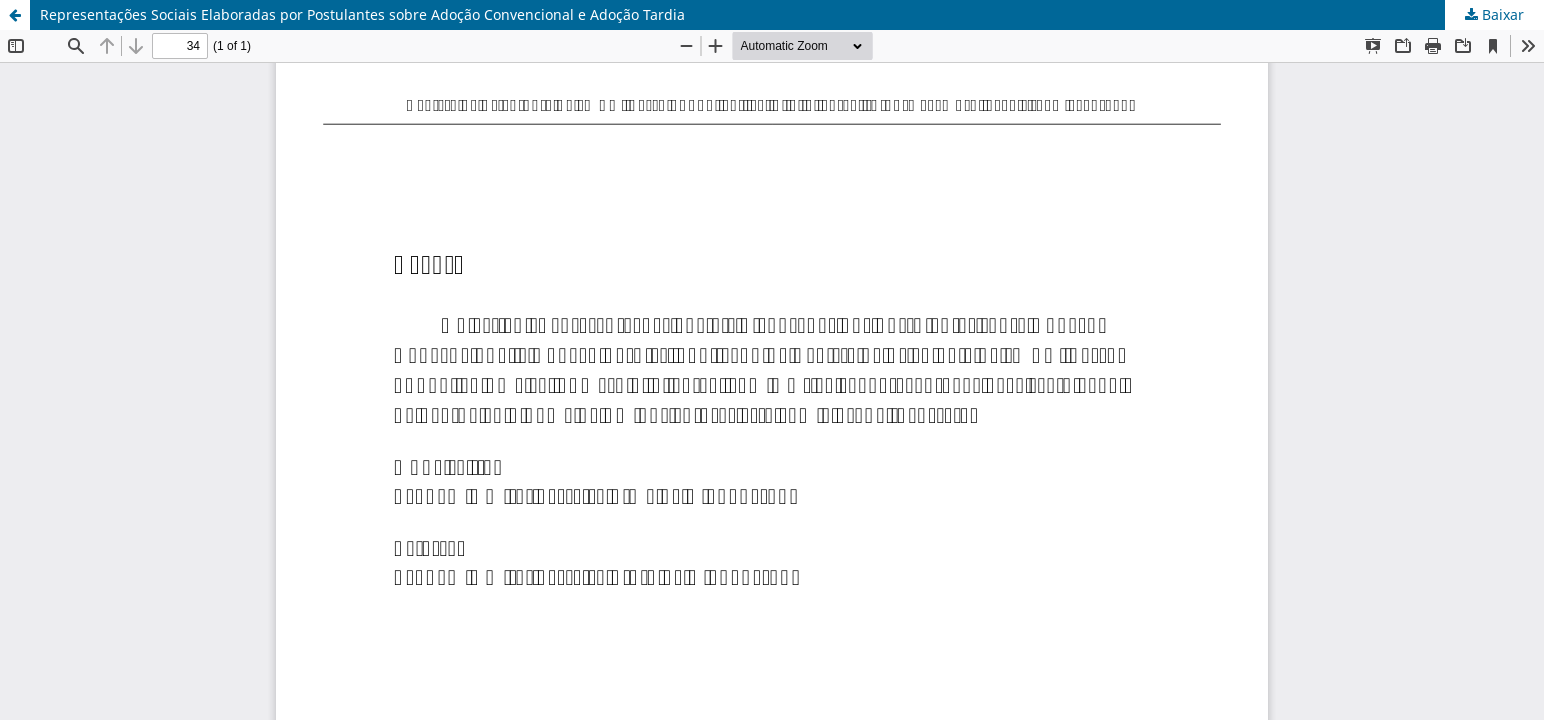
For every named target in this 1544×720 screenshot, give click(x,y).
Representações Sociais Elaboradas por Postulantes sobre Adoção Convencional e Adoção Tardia (362, 14)
